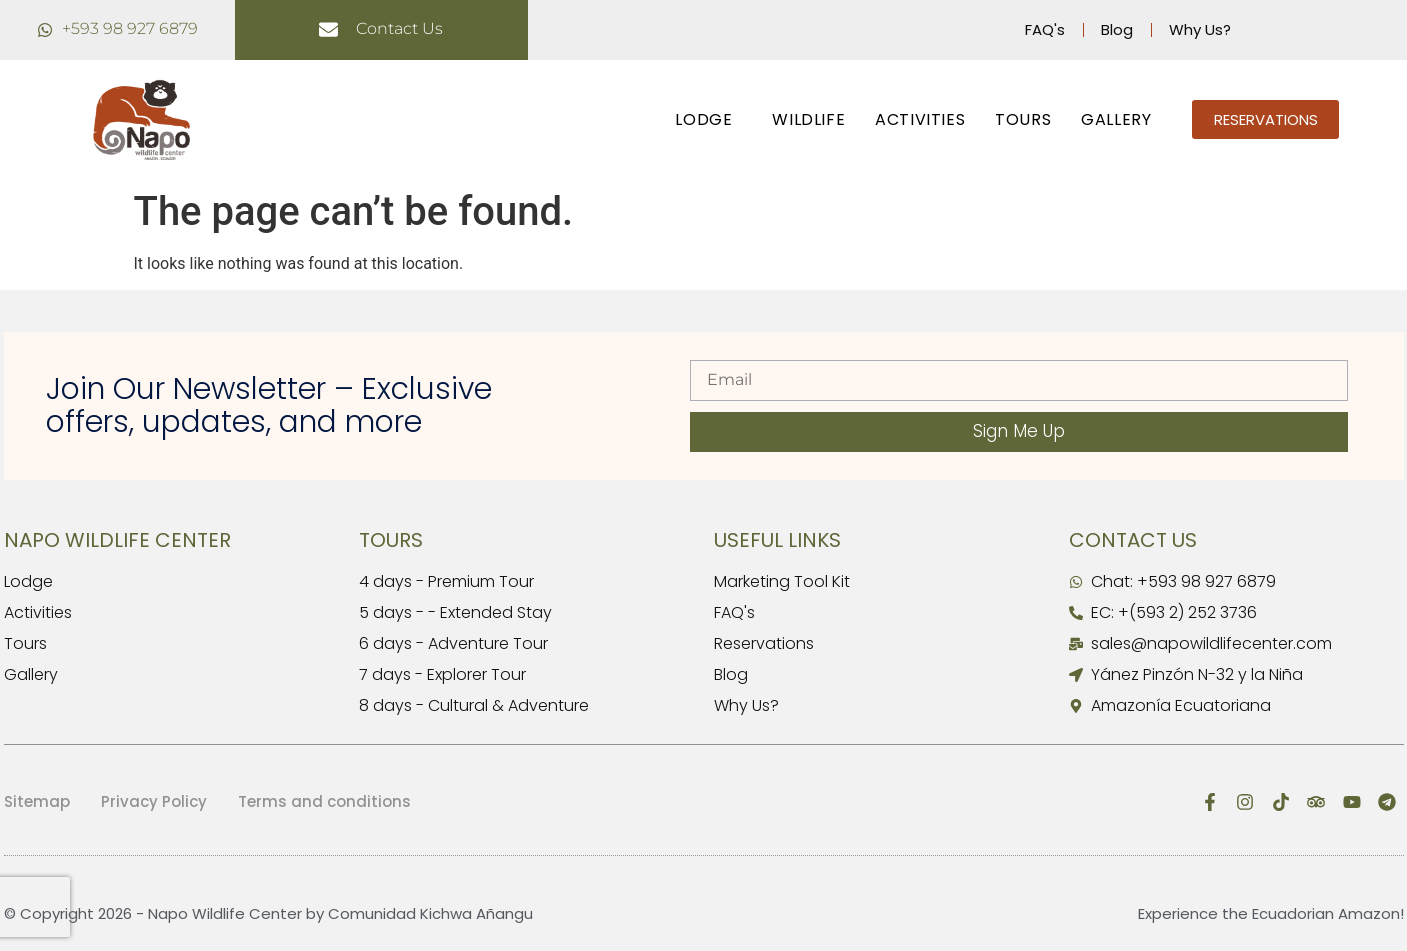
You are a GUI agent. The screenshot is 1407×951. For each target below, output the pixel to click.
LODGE (708, 119)
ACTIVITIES (920, 119)
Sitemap (37, 801)
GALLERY (1116, 119)
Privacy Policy (154, 801)
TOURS (1023, 119)
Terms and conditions (324, 801)
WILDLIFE (808, 119)
